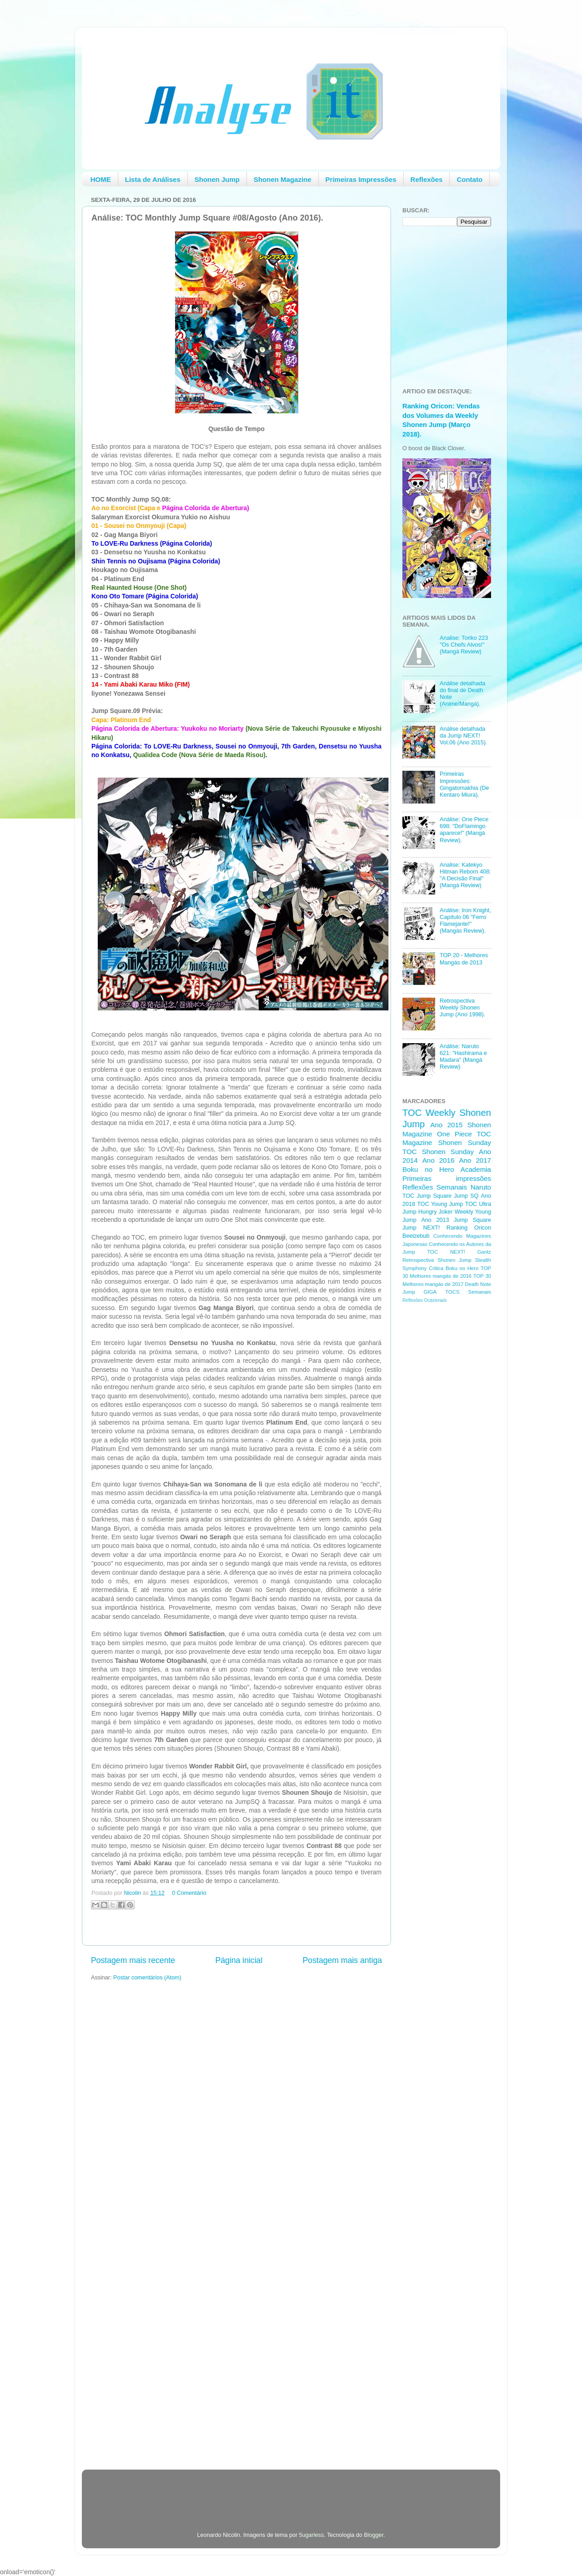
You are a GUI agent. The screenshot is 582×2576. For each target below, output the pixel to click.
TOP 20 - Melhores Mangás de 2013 (464, 958)
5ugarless (311, 2535)
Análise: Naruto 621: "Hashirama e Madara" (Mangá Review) (463, 1056)
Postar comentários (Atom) (147, 1977)
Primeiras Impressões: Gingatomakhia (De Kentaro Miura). (464, 784)
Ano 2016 (438, 1160)
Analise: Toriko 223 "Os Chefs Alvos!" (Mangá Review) (464, 645)
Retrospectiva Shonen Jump (437, 1260)
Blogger (373, 2535)
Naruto (481, 1187)
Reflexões (427, 179)
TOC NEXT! (446, 1252)
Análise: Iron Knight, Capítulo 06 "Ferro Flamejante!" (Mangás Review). (465, 920)
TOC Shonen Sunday (438, 1151)
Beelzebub (416, 1236)
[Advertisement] (438, 1454)
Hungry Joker (435, 1212)
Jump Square (472, 1220)
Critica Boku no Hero (453, 1268)
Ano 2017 (475, 1160)
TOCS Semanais (468, 1292)
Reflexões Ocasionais (424, 1300)
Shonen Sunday (464, 1142)
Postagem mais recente (133, 1960)
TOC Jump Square (427, 1196)
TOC (411, 1113)
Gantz (484, 1252)
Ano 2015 (446, 1125)
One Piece (454, 1134)
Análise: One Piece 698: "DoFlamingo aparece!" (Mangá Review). (464, 829)
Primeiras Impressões (361, 179)
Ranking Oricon (469, 1228)
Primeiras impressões (446, 1178)
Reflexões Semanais (434, 1187)
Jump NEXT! (421, 1228)
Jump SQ (466, 1196)
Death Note (478, 1284)
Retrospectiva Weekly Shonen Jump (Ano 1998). (462, 1008)
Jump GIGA (419, 1292)
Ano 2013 (435, 1220)
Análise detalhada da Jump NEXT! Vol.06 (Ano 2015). (463, 736)
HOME (100, 179)
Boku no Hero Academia (446, 1169)
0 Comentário (189, 1893)
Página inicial (238, 1960)
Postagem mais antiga (342, 1960)
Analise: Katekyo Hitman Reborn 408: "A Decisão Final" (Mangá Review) (465, 875)
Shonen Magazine (282, 179)
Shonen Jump (217, 179)
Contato (469, 179)
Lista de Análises (153, 179)
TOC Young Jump (440, 1204)
